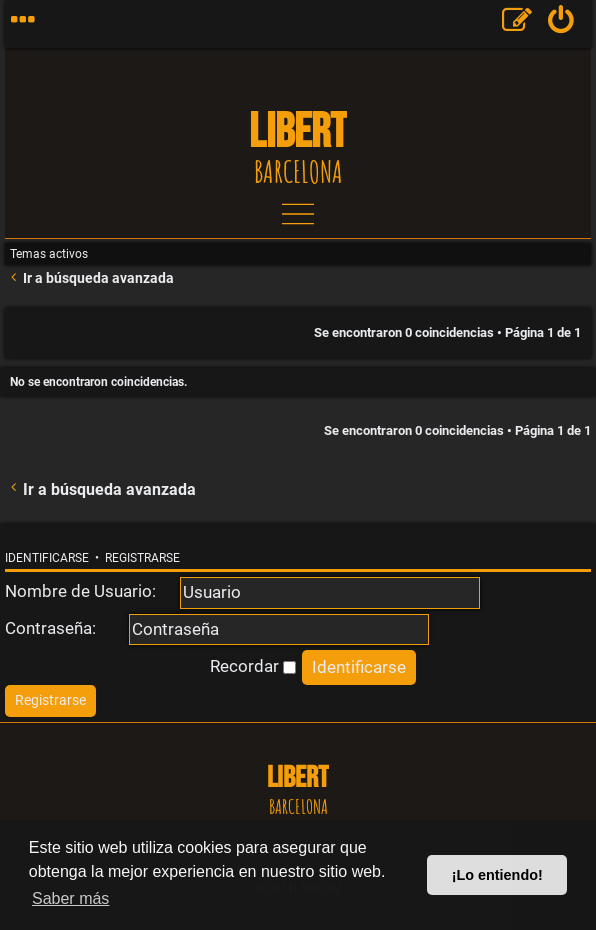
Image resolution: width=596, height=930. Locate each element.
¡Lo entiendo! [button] (497, 875)
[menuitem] (561, 24)
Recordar (253, 666)
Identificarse (47, 558)
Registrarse (142, 558)
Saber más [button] (70, 898)
